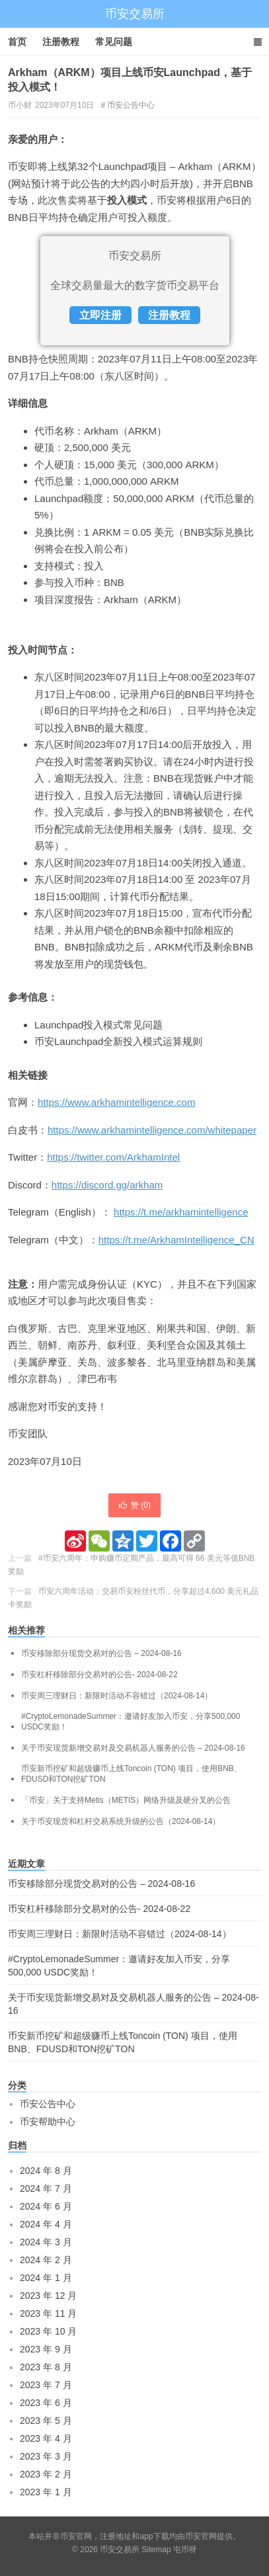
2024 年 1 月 (46, 2277)
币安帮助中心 (47, 2121)
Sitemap (156, 2549)
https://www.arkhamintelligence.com (116, 1102)
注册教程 (60, 41)
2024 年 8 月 (46, 2170)
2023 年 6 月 (46, 2402)
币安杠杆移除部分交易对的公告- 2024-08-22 (99, 1674)
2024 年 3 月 (46, 2242)
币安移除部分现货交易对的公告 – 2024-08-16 (101, 1653)
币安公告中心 (131, 105)
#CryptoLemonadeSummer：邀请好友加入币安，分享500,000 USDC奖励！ (130, 1721)
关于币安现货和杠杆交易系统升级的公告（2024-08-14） (120, 1821)
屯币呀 (185, 2549)
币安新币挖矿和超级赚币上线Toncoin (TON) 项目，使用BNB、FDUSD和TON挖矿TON (131, 1774)
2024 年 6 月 (46, 2206)
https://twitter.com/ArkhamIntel (113, 1157)
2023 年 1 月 (46, 2492)
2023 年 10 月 (48, 2331)
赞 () (134, 1505)
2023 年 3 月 (46, 2456)
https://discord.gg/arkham (107, 1184)
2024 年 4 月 (46, 2224)
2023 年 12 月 (48, 2295)
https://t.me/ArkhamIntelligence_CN (176, 1239)
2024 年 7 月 (46, 2188)
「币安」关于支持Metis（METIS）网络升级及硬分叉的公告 (126, 1800)
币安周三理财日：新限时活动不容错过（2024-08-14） (116, 1695)
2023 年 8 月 (46, 2367)
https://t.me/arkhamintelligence (181, 1212)
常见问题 (113, 41)
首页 (17, 41)
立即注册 (100, 315)
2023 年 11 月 (48, 2313)
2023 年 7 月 (46, 2385)
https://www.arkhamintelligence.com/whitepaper (152, 1130)
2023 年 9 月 (46, 2349)
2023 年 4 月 (46, 2438)
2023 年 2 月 (46, 2474)
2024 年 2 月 (46, 2260)
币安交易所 (135, 14)
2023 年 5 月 (46, 2420)
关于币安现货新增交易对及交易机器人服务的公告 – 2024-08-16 (133, 1748)
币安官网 (201, 2536)
